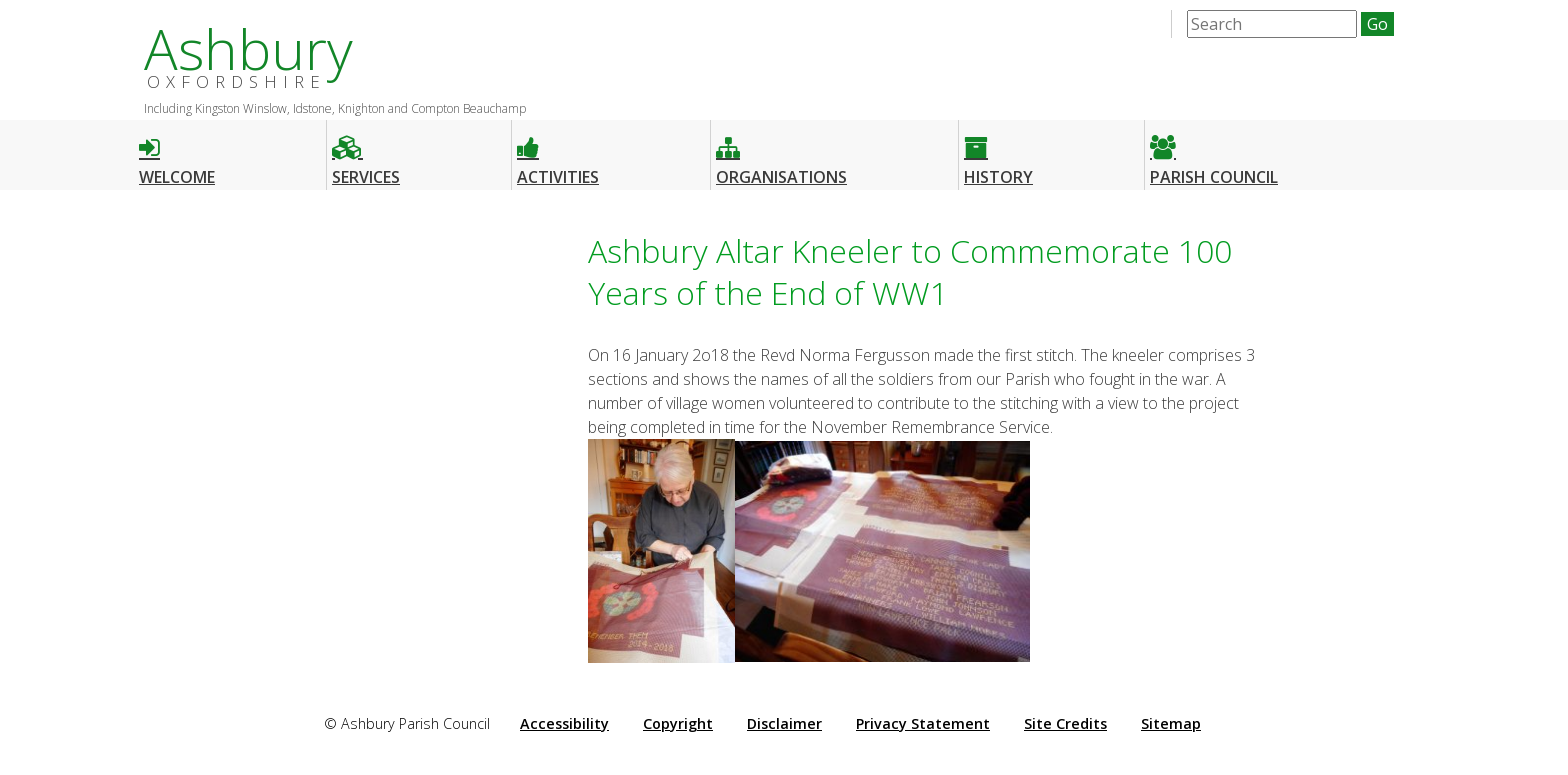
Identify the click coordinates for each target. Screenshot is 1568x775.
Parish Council (1214, 152)
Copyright (678, 723)
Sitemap (1171, 723)
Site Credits (1065, 723)
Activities (558, 152)
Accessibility (564, 723)
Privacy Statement (923, 723)
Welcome (177, 152)
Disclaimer (784, 723)
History (998, 152)
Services (366, 152)
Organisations (781, 152)
